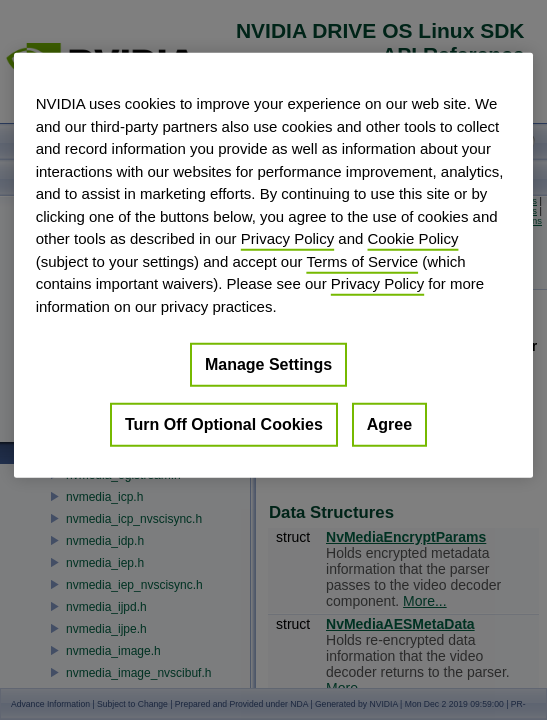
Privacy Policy (287, 238)
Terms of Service (362, 260)
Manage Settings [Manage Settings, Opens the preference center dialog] (268, 364)
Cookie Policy (413, 238)
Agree (389, 424)
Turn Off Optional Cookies (224, 424)
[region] (274, 265)
